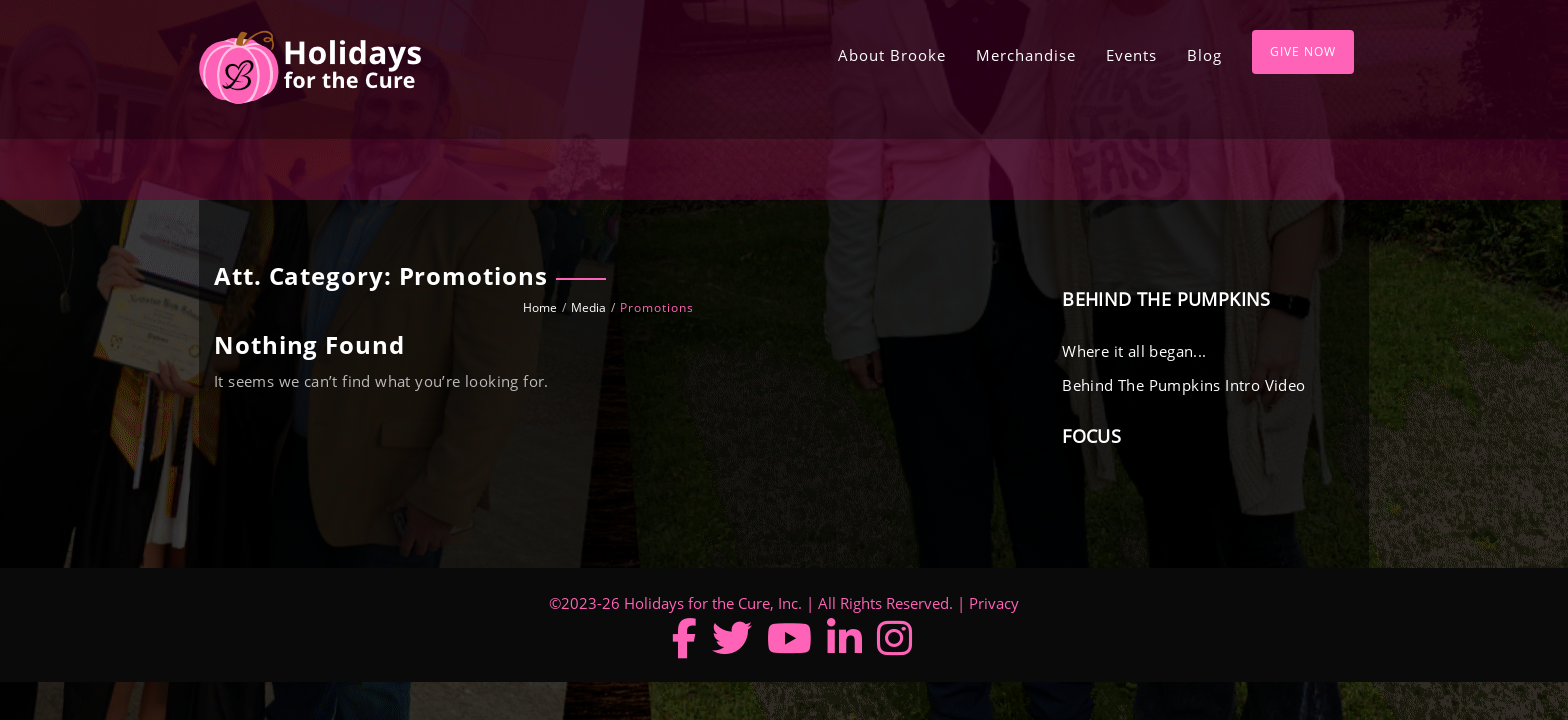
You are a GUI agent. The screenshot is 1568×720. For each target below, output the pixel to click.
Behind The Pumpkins (1166, 299)
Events (1131, 55)
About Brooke (892, 55)
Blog (1204, 55)
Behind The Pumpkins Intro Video (1183, 385)
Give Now (1303, 51)
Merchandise (1026, 55)
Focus (1091, 436)
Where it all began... (1134, 351)
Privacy (994, 603)
